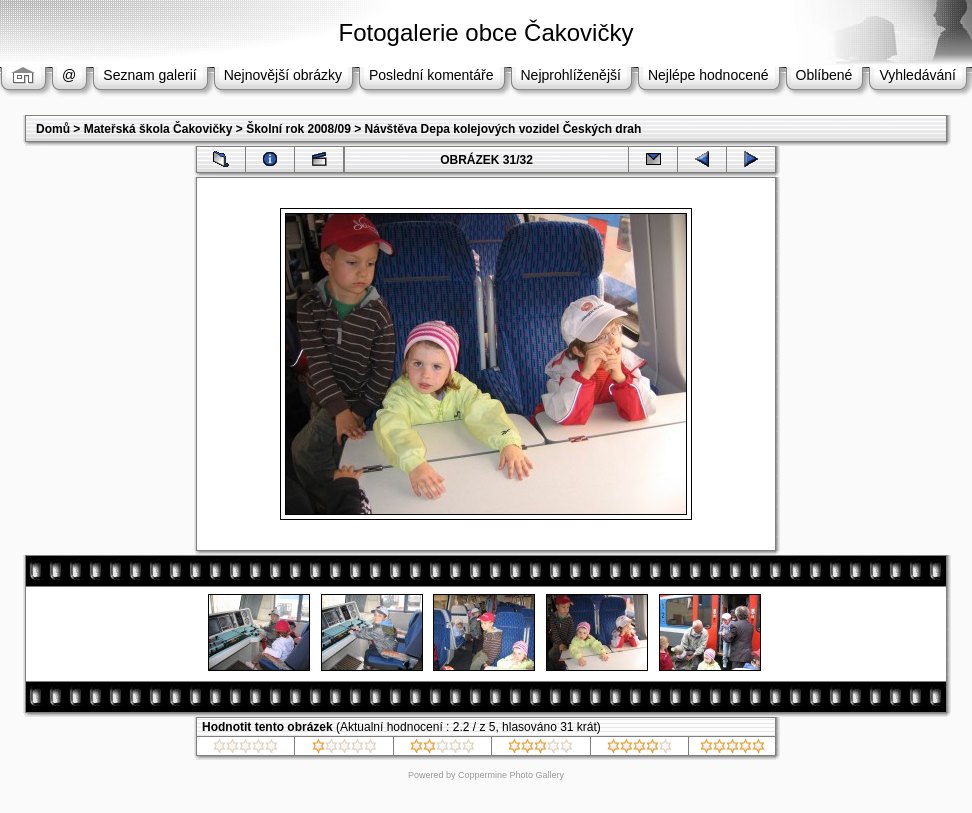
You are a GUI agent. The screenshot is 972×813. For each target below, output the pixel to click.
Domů (53, 129)
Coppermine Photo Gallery (511, 775)
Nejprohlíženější (571, 75)
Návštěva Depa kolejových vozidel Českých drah (503, 129)
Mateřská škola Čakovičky (158, 129)
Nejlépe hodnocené (708, 75)
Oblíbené (824, 75)
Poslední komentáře (431, 75)
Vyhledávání (917, 75)
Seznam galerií (149, 75)
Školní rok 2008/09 (298, 129)
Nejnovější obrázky (283, 75)
